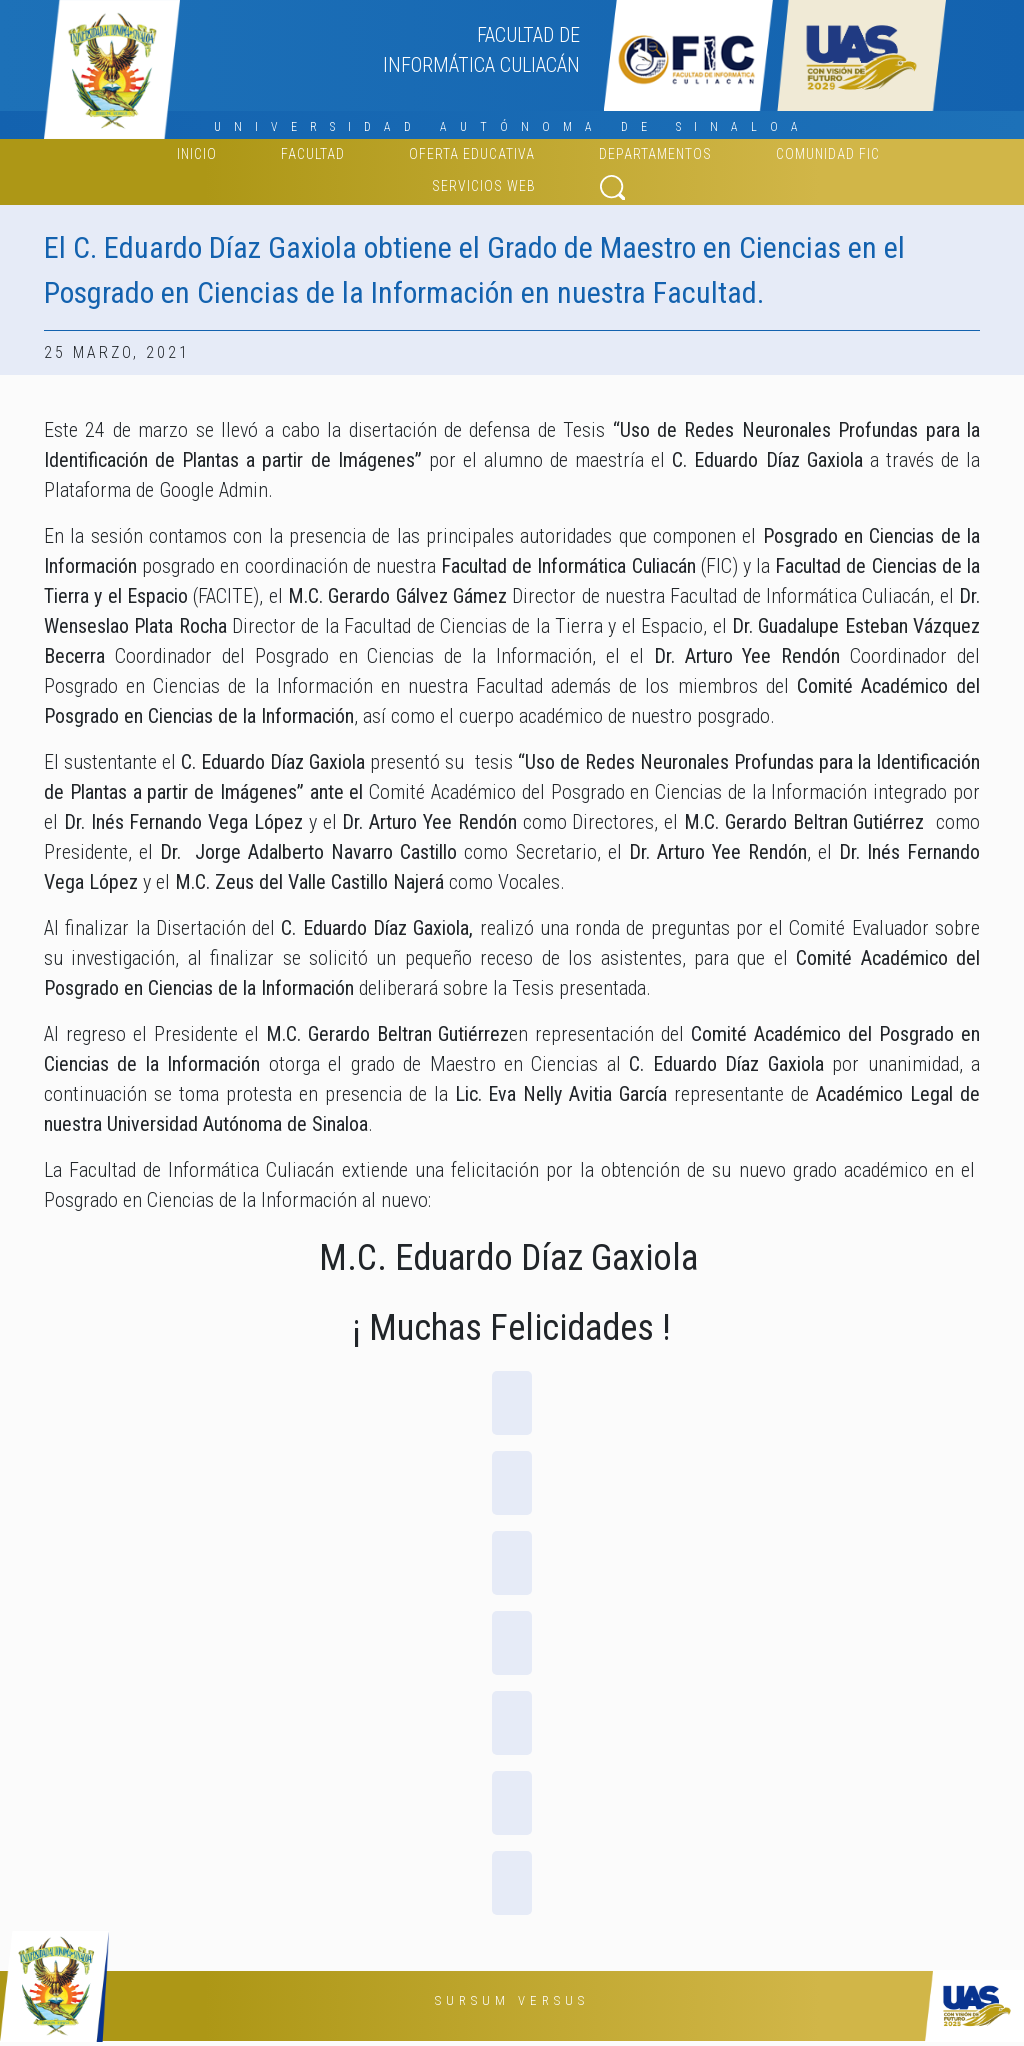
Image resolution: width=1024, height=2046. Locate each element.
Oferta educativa (472, 154)
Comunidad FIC (828, 154)
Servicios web (484, 186)
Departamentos (655, 154)
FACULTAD (313, 154)
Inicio (197, 154)
